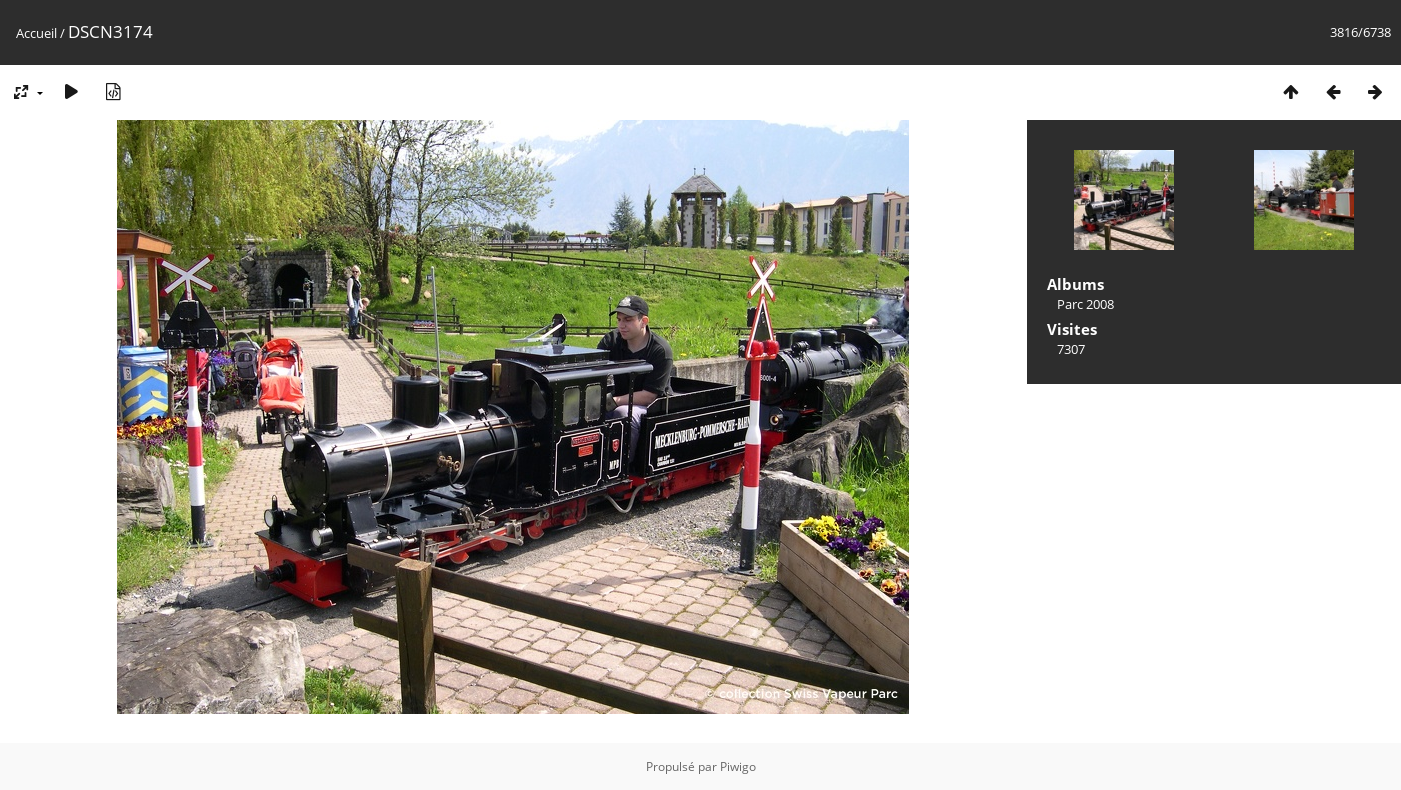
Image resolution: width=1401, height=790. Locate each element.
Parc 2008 (1085, 304)
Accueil (36, 33)
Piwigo (738, 766)
